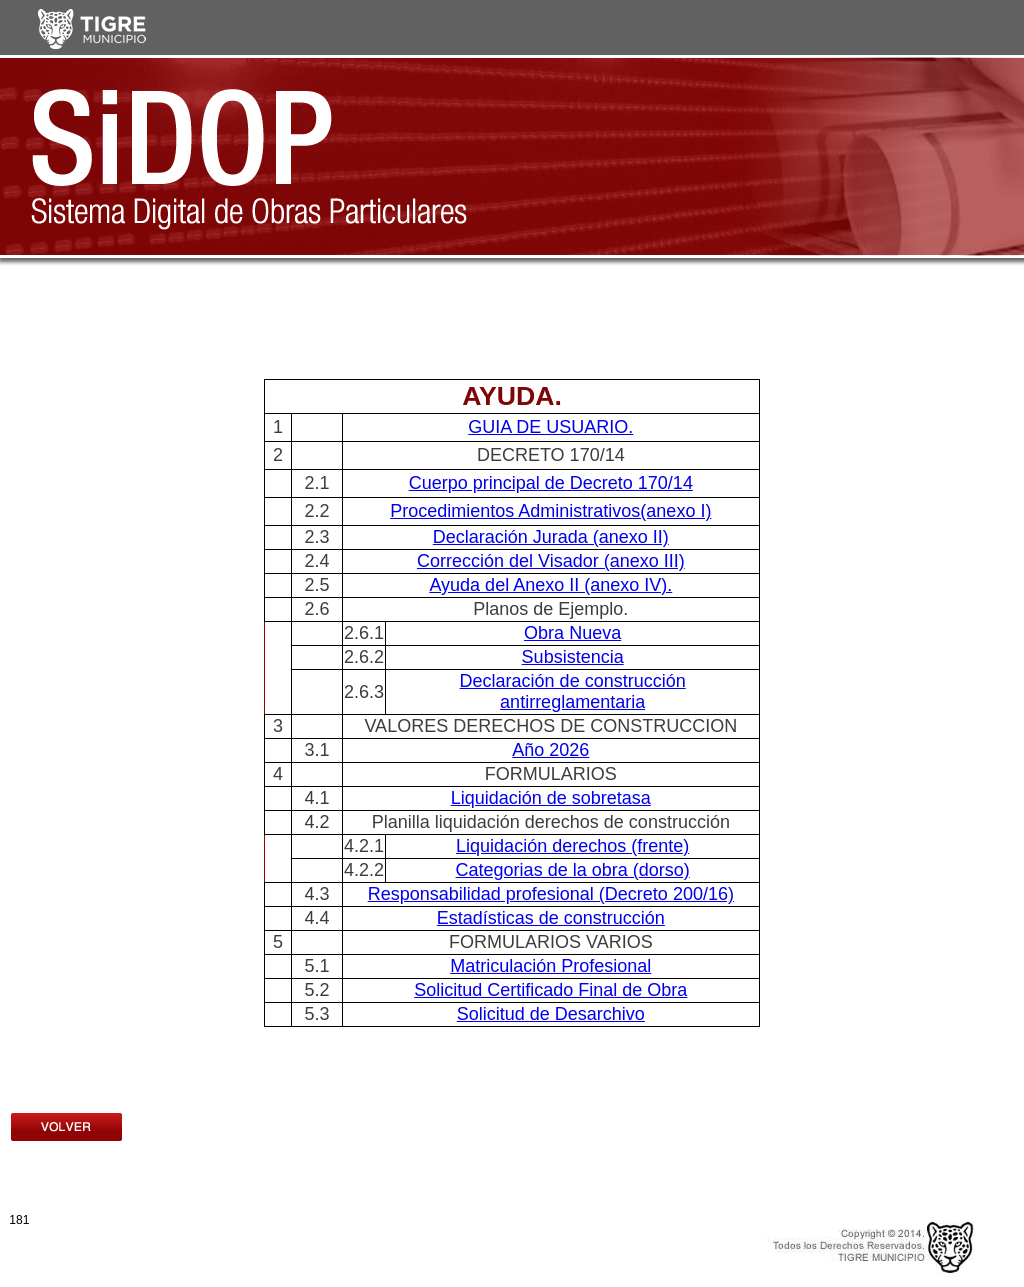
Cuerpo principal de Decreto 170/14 (551, 483)
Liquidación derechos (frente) (572, 846)
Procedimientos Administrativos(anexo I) (550, 511)
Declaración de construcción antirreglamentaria (573, 691)
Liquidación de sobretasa (551, 798)
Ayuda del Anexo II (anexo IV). (550, 585)
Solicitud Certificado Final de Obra (550, 990)
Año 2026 (550, 750)
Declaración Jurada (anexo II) (551, 537)
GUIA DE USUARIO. (550, 427)
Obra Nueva (572, 633)
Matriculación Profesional (550, 966)
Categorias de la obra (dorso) (573, 870)
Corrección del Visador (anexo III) (551, 561)
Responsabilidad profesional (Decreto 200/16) (551, 894)
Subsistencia (573, 657)
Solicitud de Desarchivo (551, 1014)
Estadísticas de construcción (551, 918)
